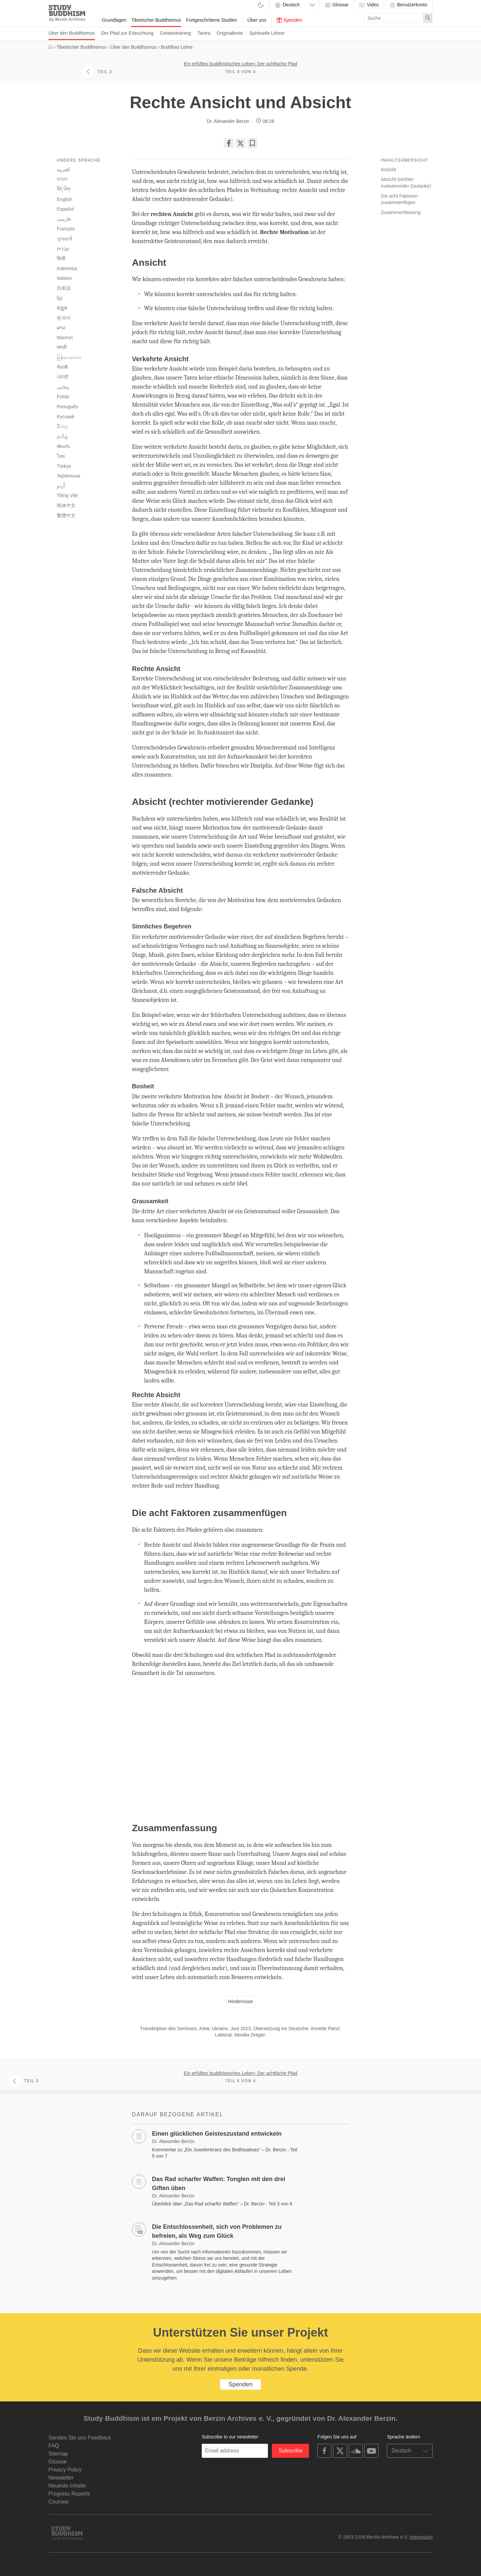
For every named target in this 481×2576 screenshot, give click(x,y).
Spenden (289, 20)
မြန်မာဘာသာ (69, 357)
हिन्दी (61, 258)
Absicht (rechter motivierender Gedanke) (406, 183)
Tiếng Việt (67, 495)
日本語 (64, 288)
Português (67, 406)
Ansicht (388, 169)
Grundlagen (114, 20)
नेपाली (62, 367)
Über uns (257, 20)
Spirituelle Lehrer (267, 33)
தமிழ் (62, 436)
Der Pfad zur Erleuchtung (127, 33)
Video (368, 5)
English (64, 199)
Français (66, 228)
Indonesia (67, 268)
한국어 (64, 317)
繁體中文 (66, 515)
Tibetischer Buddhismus (156, 20)
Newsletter (61, 2478)
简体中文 (66, 505)
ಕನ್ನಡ (62, 307)
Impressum (421, 2537)
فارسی (64, 219)
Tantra (203, 33)
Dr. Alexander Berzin (228, 121)
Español (65, 209)
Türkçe (64, 466)
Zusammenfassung (401, 212)
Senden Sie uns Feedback (79, 2437)
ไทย (61, 456)
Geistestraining (175, 33)
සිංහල (63, 426)
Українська (68, 475)
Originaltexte (230, 33)
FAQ (53, 2445)
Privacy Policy (65, 2470)
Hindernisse (240, 2001)
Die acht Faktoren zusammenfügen (399, 199)
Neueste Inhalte (67, 2486)
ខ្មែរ (59, 298)
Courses (58, 2502)
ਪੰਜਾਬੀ (62, 377)
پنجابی (63, 387)
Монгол (65, 337)
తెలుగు (63, 446)
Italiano (64, 278)
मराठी (62, 347)
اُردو (61, 485)
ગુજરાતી (64, 238)
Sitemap (58, 2453)
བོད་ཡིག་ (64, 189)
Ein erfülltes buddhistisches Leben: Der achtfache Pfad (240, 63)
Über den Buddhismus (71, 33)
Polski (63, 396)
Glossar (336, 5)
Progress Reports (69, 2494)
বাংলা (62, 179)
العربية (63, 169)
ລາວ (61, 327)
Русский (65, 416)
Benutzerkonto (408, 5)
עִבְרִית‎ (63, 248)
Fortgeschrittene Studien (211, 20)
